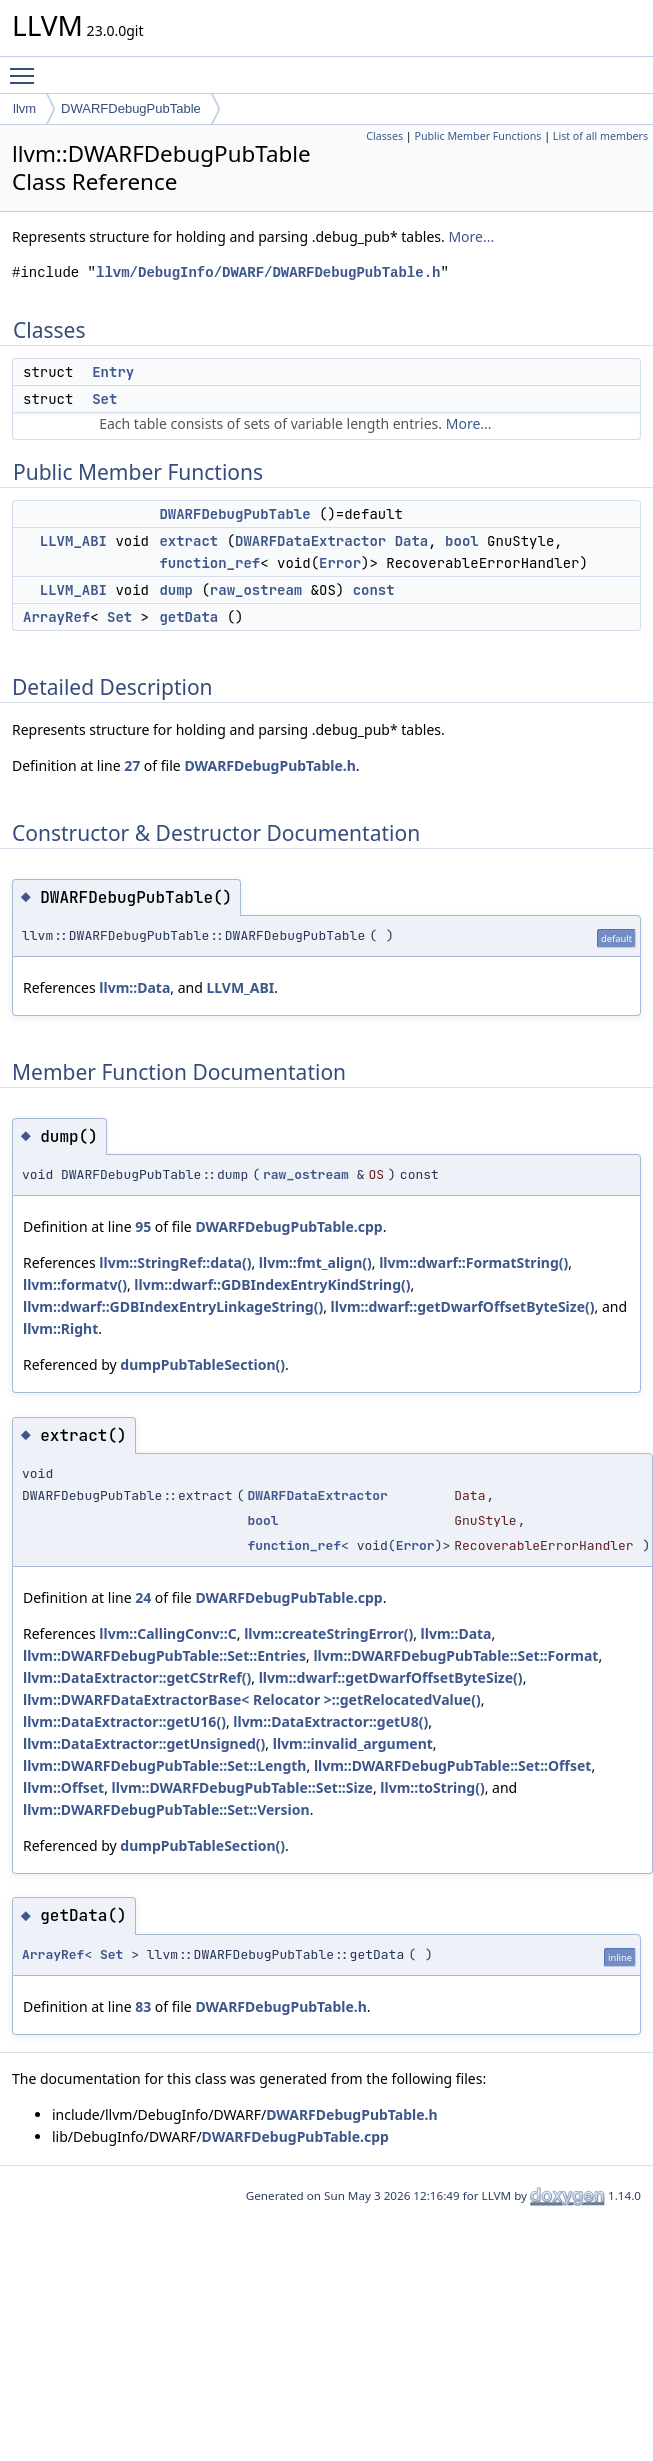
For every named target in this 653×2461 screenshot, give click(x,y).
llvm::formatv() (75, 1284)
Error (340, 563)
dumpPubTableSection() (202, 1364)
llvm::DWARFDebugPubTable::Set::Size (242, 1787)
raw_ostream (256, 590)
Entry (113, 372)
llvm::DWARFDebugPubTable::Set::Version (166, 1809)
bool (462, 541)
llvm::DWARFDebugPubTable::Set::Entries (164, 1655)
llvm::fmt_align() (315, 1262)
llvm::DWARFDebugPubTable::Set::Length (164, 1765)
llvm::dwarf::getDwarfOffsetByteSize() (463, 1306)
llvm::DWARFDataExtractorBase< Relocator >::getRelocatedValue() (252, 1699)
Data (412, 541)
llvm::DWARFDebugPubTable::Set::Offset (453, 1765)
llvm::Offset (63, 1787)
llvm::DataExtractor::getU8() (330, 1721)
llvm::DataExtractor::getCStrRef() (137, 1677)
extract (188, 541)
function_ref (209, 563)
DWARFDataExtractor (310, 541)
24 (143, 1597)
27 (132, 765)
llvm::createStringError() (328, 1633)
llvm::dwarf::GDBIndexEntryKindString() (272, 1284)
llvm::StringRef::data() (175, 1262)
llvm (24, 108)
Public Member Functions (477, 136)
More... (471, 236)
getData (188, 617)
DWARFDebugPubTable (131, 108)
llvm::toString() (432, 1787)
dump (176, 590)
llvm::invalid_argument (353, 1743)
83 (143, 2006)
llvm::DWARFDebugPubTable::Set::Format (455, 1655)
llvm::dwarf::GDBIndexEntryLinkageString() (173, 1306)
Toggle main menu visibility (27, 67)
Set (104, 399)
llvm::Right (60, 1328)
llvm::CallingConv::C (167, 1633)
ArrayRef (56, 617)
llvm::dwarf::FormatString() (473, 1262)
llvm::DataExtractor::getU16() (124, 1721)
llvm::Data (134, 987)
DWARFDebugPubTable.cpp (288, 1226)
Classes (384, 136)
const (374, 590)
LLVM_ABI (73, 541)
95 (143, 1226)
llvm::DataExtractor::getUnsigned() (144, 1743)
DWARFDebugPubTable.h (269, 765)
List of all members (600, 136)
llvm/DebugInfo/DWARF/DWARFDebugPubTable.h (268, 272)
